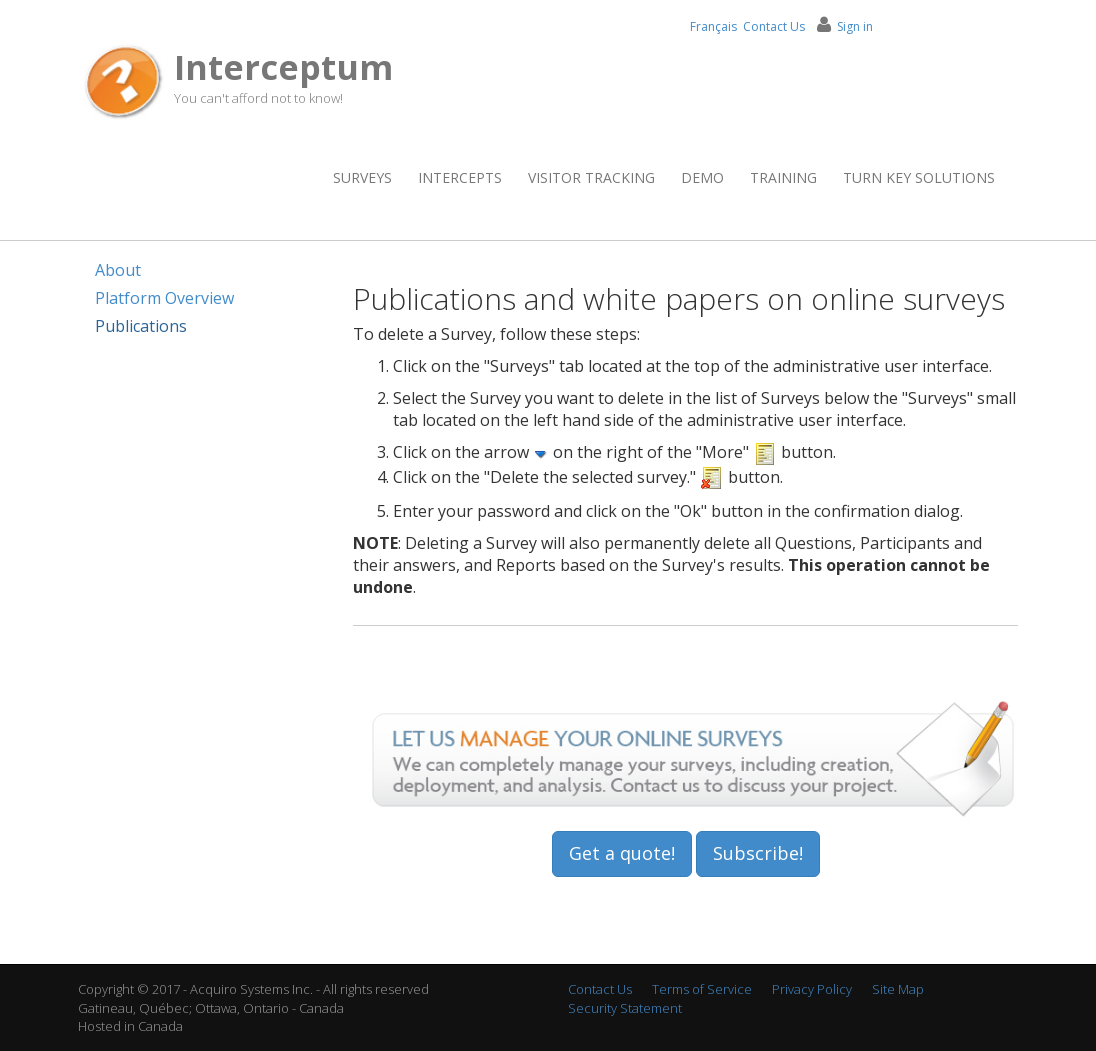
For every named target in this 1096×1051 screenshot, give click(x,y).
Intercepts (460, 177)
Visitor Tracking (591, 177)
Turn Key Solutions (919, 177)
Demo (702, 177)
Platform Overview (164, 298)
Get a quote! (622, 853)
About (118, 270)
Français (713, 26)
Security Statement (625, 1008)
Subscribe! (758, 853)
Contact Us (774, 26)
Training (783, 177)
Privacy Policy (812, 989)
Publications (141, 326)
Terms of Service (702, 989)
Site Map (898, 989)
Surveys (362, 177)
